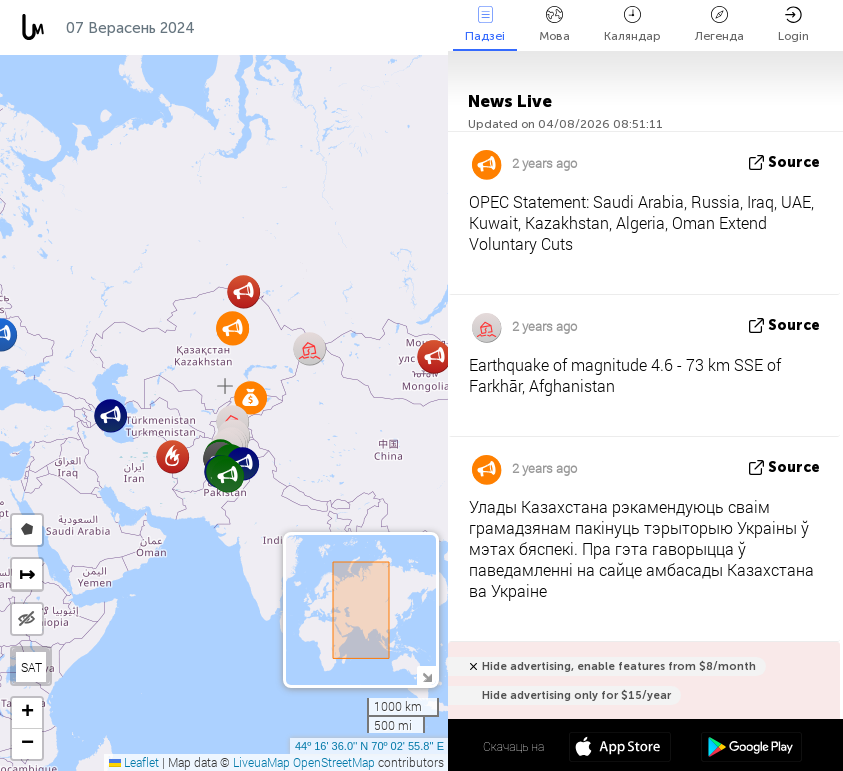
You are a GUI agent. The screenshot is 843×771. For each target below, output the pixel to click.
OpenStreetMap (334, 762)
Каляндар (632, 24)
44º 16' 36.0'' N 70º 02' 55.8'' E (369, 746)
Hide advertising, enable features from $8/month (619, 666)
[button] (309, 348)
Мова (554, 24)
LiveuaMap (261, 762)
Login (793, 24)
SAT (31, 667)
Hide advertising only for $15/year (576, 695)
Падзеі (485, 24)
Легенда (719, 24)
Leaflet (134, 762)
